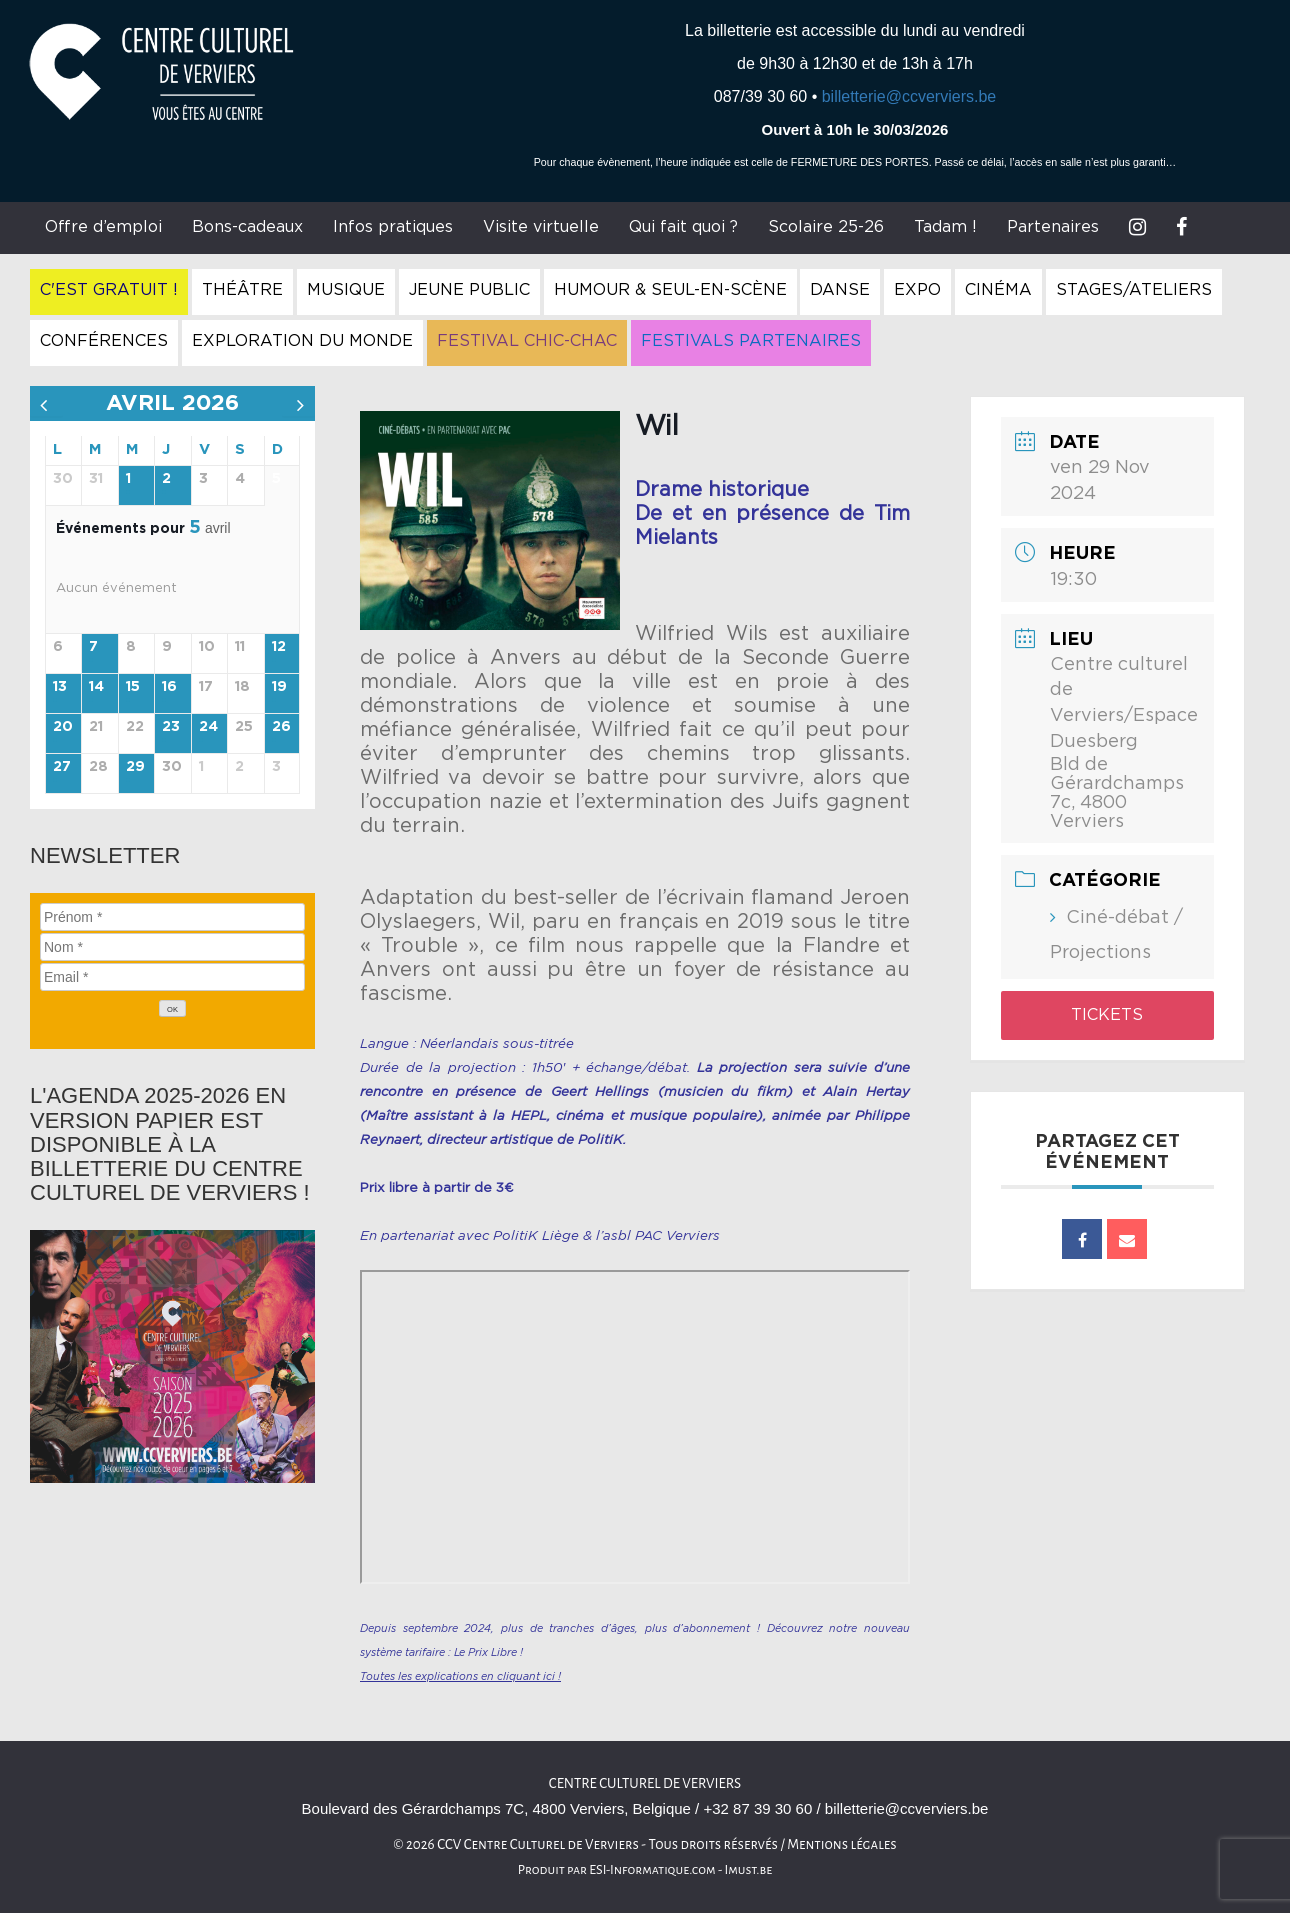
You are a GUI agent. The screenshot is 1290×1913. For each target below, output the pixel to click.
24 (208, 727)
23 (171, 727)
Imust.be (749, 1870)
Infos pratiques (393, 227)
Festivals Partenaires (751, 341)
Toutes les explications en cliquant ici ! (460, 1676)
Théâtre (242, 290)
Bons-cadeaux (247, 227)
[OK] (173, 1008)
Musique (346, 290)
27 (62, 767)
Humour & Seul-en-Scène (670, 290)
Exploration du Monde (302, 341)
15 (133, 687)
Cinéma (998, 290)
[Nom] (172, 947)
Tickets (1107, 1015)
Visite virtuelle (541, 227)
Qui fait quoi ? (683, 227)
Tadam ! (945, 227)
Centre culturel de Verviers (645, 1783)
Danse (840, 290)
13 (60, 687)
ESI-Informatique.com (652, 1870)
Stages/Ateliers (1134, 290)
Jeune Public (469, 290)
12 (279, 647)
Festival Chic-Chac (527, 341)
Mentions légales (842, 1844)
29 (135, 767)
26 (281, 727)
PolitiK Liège (536, 1236)
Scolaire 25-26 (826, 227)
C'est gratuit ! (109, 290)
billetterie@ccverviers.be (909, 96)
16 (169, 687)
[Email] (172, 977)
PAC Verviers (677, 1236)
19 (279, 687)
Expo (917, 290)
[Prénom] (172, 917)
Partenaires (1053, 227)
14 (96, 687)
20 (63, 727)
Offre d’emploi (103, 227)
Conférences (104, 341)
